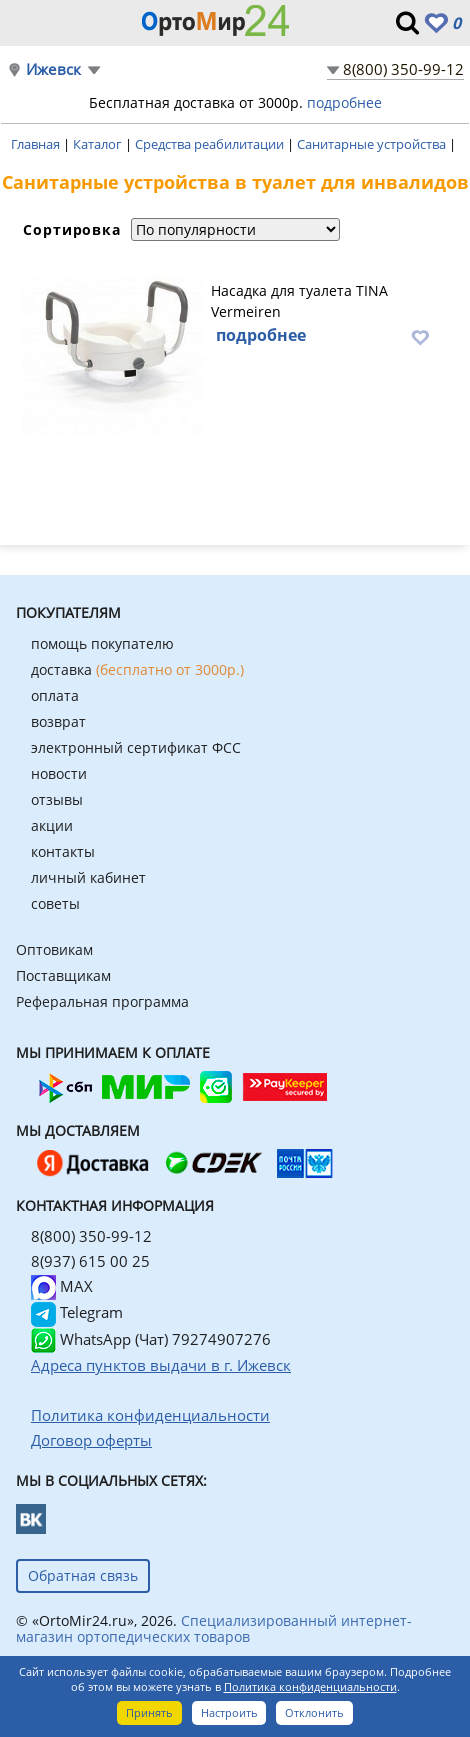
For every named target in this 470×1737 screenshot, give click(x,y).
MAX (62, 1286)
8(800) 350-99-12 (403, 69)
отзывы (57, 799)
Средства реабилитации (211, 144)
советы (55, 903)
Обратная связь (83, 1575)
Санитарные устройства (373, 144)
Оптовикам (54, 949)
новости (59, 773)
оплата (55, 695)
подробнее (344, 102)
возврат (58, 721)
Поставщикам (63, 975)
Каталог (99, 144)
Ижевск (53, 69)
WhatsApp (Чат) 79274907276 (151, 1339)
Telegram (77, 1312)
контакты (63, 851)
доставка (137, 669)
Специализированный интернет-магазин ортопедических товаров (214, 1628)
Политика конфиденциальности (310, 1686)
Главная (37, 144)
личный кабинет (88, 877)
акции (52, 825)
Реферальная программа (102, 1001)
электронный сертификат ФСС (136, 747)
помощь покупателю (102, 643)
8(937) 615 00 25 (90, 1261)
